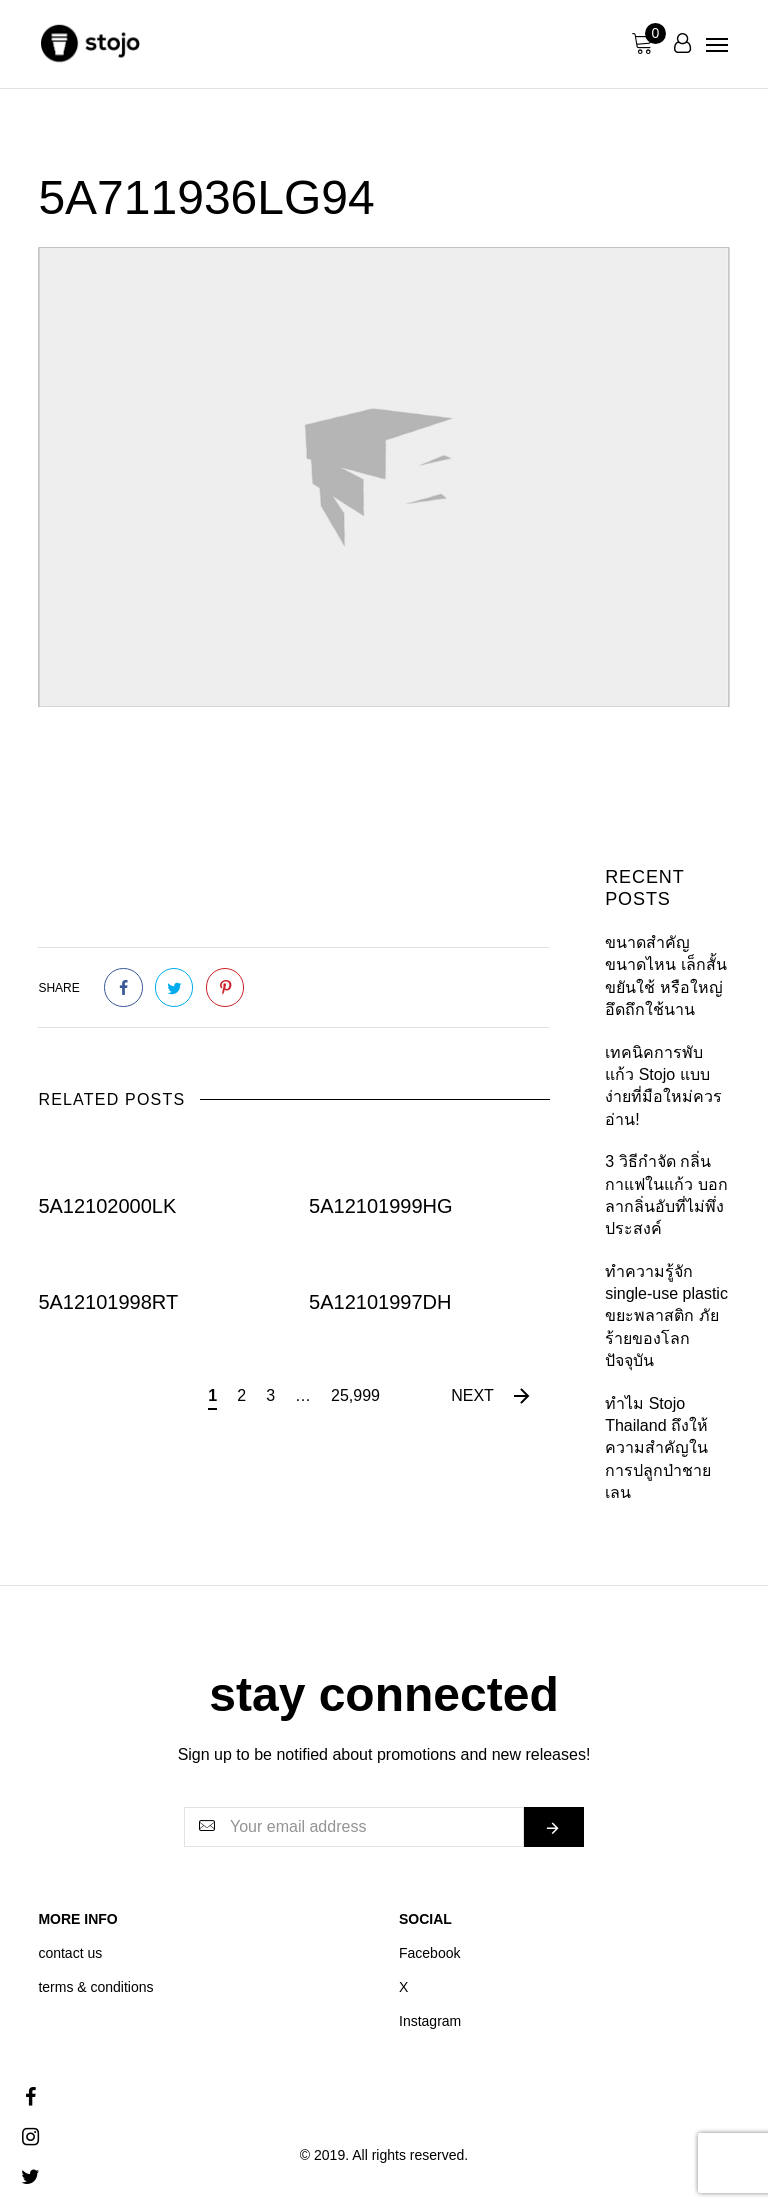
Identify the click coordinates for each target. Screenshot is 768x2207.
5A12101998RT (108, 1301)
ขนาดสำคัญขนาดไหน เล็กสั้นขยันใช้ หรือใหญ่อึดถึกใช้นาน (665, 976)
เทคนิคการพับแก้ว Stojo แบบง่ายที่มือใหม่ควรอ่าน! (663, 1086)
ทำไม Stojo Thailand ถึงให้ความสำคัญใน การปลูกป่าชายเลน (658, 1448)
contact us (70, 1953)
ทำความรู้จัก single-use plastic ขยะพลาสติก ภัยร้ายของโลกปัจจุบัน (666, 1316)
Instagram (430, 2021)
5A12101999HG (380, 1206)
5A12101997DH (380, 1301)
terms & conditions (95, 1987)
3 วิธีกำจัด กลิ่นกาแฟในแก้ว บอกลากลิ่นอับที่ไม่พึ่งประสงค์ (666, 1195)
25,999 (355, 1395)
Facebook (429, 1953)
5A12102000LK (107, 1206)
